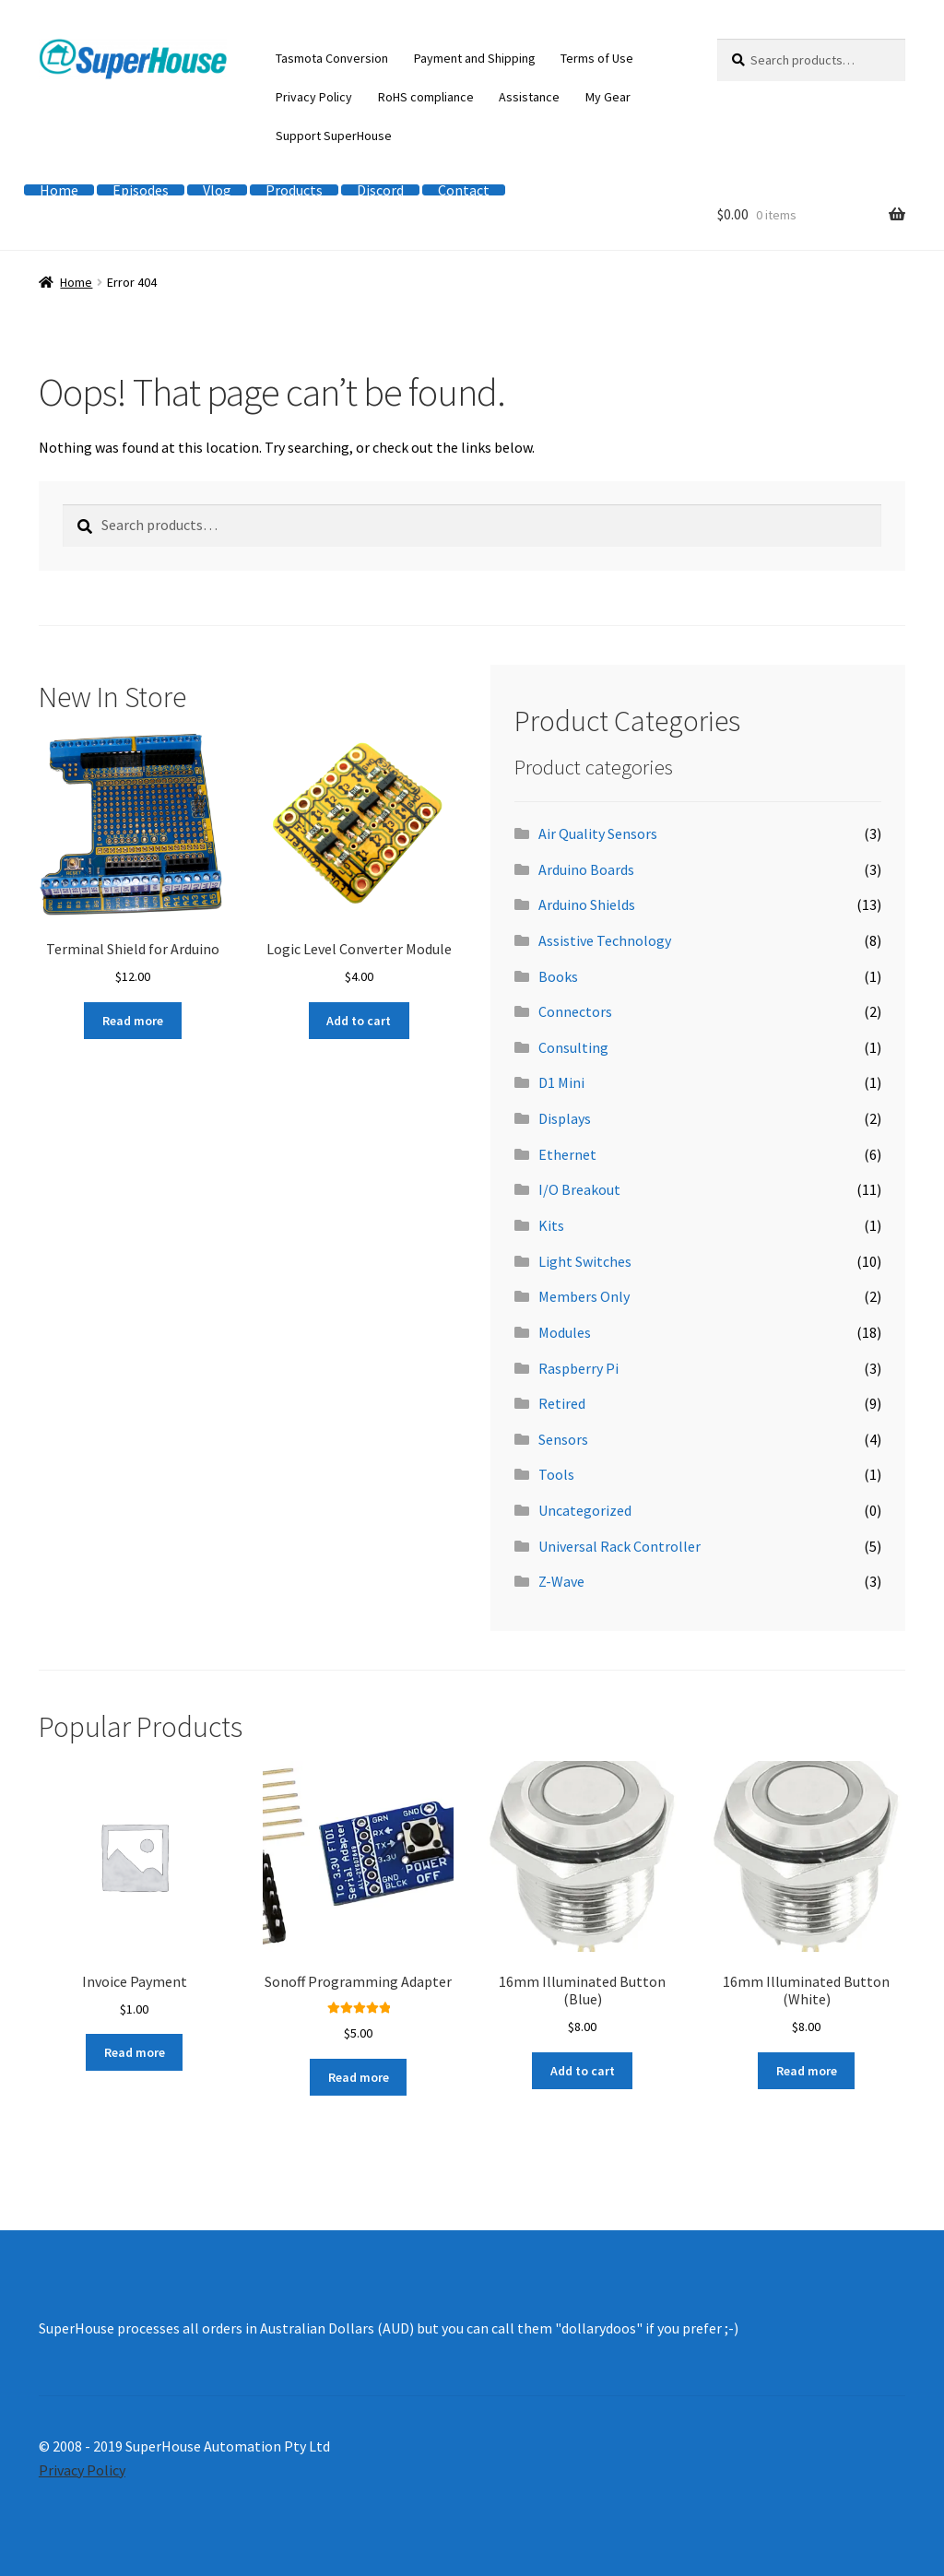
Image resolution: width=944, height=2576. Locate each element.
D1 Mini (561, 1082)
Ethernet (567, 1154)
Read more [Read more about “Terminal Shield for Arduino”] (132, 1020)
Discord (380, 189)
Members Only (584, 1296)
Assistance (529, 97)
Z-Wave (561, 1581)
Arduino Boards (586, 869)
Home (59, 189)
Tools (556, 1474)
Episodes (140, 189)
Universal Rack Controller (619, 1546)
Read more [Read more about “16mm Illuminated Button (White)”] (806, 2070)
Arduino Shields (586, 904)
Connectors (575, 1011)
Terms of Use (596, 58)
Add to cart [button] (358, 1020)
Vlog (217, 189)
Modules (564, 1332)
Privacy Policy (314, 97)
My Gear (608, 97)
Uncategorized (584, 1510)
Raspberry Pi (578, 1368)
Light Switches (584, 1261)
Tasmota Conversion (332, 58)
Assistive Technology (604, 940)
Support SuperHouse (334, 135)
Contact (464, 189)
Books (558, 976)
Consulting (573, 1047)
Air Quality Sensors (597, 833)
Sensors (563, 1439)
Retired (561, 1403)
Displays (564, 1118)
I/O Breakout (579, 1189)
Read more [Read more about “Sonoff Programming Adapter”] (358, 2077)
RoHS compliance (426, 97)
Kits (551, 1225)
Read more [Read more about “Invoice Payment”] (134, 2052)
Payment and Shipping (475, 58)
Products (294, 189)
